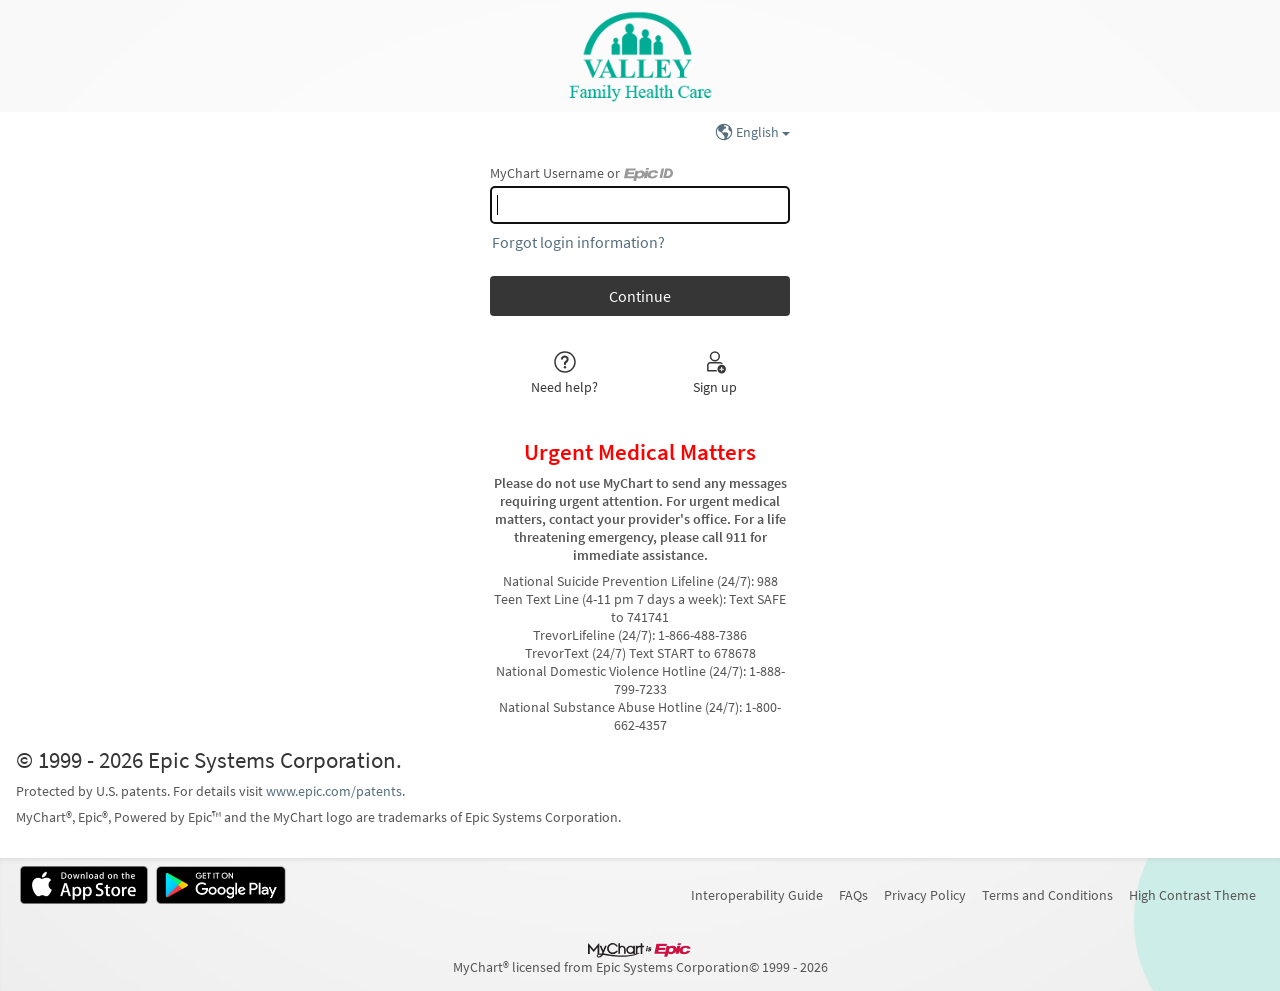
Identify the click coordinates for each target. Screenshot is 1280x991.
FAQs (853, 895)
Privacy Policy (925, 895)
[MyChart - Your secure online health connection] (639, 56)
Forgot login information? (578, 242)
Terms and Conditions (1047, 895)
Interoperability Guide (757, 895)
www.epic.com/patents (334, 791)
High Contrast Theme (1192, 895)
